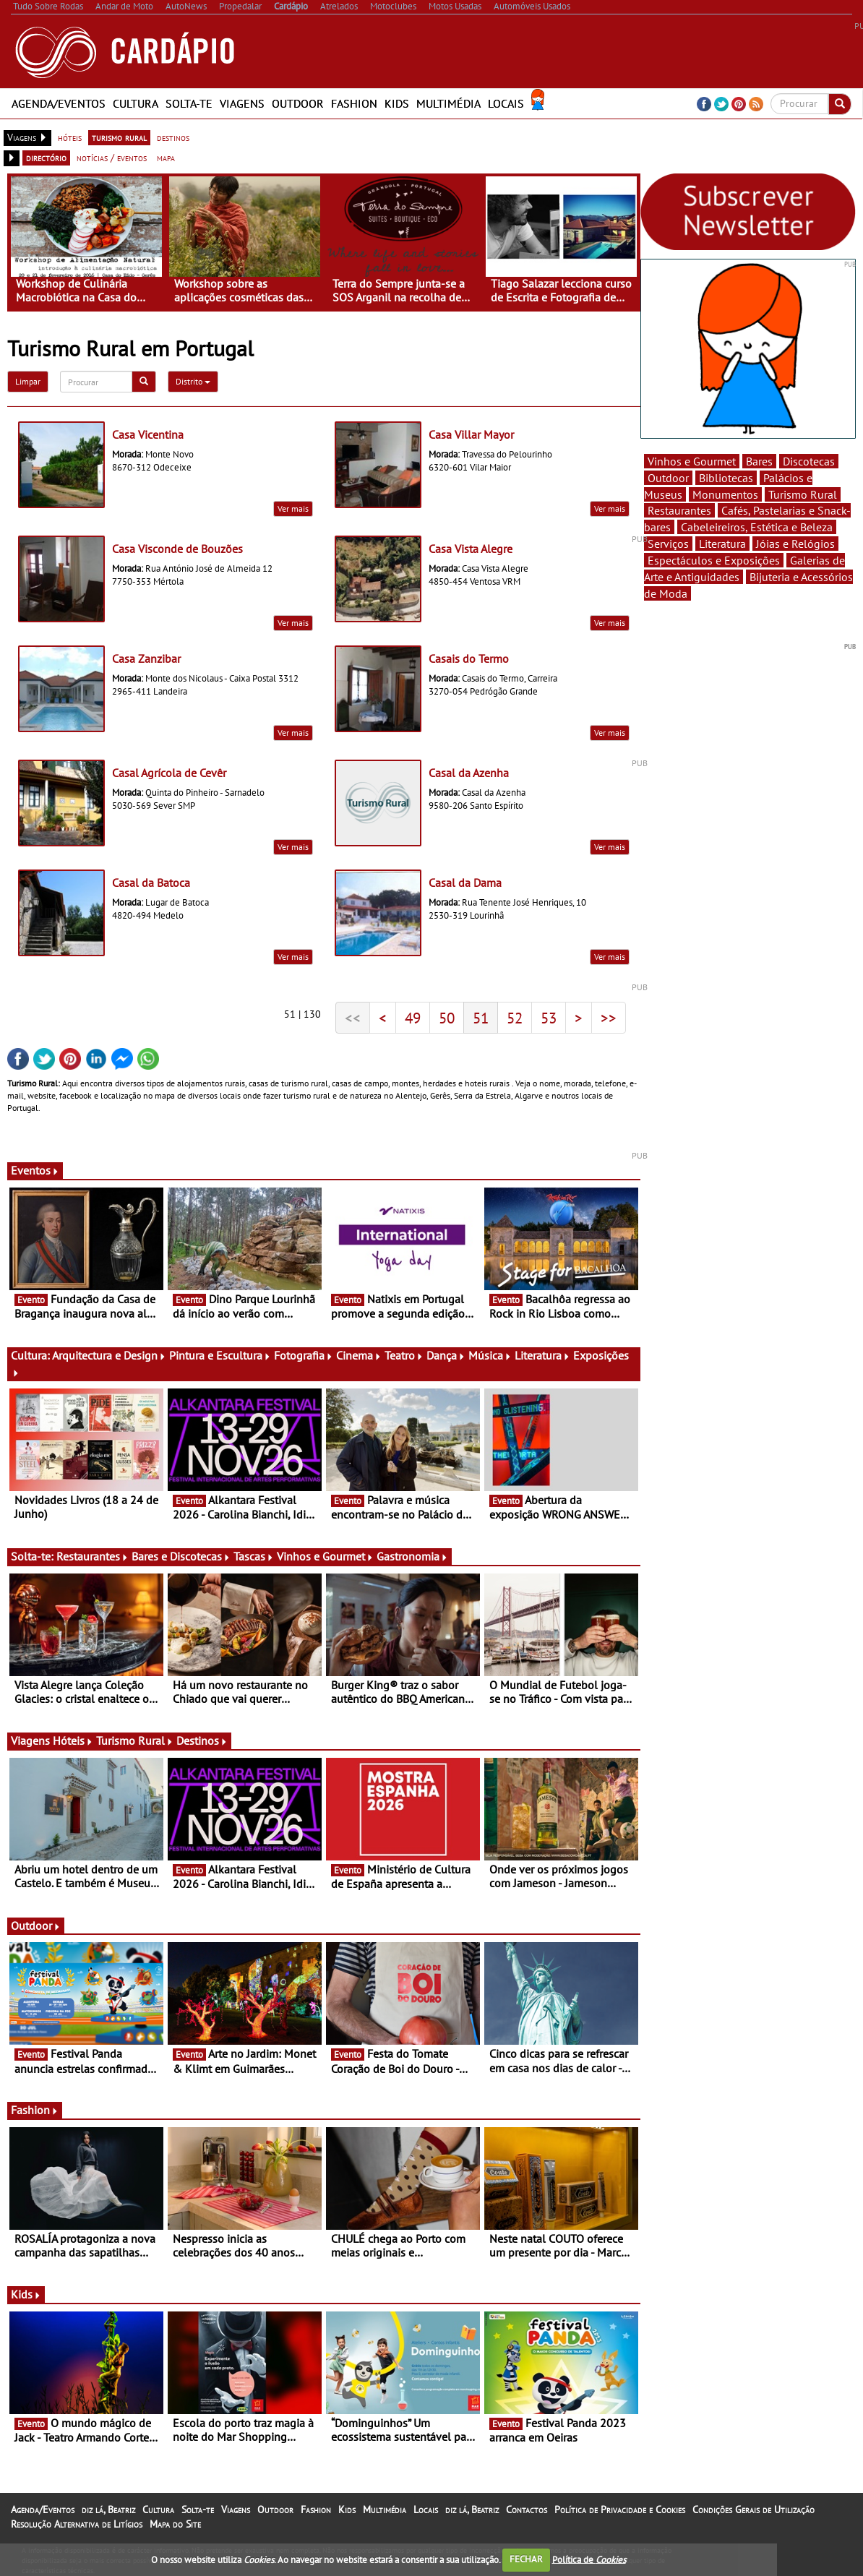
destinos (173, 137)
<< (353, 1018)
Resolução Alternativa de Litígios (76, 2523)
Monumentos (725, 494)
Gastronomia (412, 1556)
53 (549, 1018)
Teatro (404, 1355)
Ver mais (293, 508)
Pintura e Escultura (220, 1355)
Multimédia (448, 103)
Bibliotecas (726, 478)
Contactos (526, 2509)
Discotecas (809, 461)
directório (46, 157)
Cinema (359, 1355)
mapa (166, 157)
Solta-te (189, 103)
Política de (589, 2559)
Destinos (202, 1740)
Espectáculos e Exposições (714, 560)
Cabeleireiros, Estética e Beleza (757, 527)
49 (413, 1018)
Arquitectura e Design (109, 1355)
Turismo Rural (134, 1740)
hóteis (70, 137)
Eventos (35, 1170)
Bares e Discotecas (181, 1556)
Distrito (193, 381)
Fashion (354, 103)
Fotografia (303, 1355)
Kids (397, 103)
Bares (759, 461)
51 (481, 1018)
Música (490, 1355)
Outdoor (298, 103)
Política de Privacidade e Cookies (619, 2509)
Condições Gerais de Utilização (753, 2509)
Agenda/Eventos (59, 103)
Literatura (542, 1355)
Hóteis (73, 1740)
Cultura (135, 103)
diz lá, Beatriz (108, 2509)
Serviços (668, 543)
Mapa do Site (175, 2523)
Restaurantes (92, 1556)
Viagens (242, 103)
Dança (445, 1355)
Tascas (253, 1556)
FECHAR (526, 2559)
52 (515, 1018)
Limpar (27, 381)
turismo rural (119, 137)
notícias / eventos (112, 157)
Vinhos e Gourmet (325, 1556)
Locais (506, 103)
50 (447, 1018)
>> (609, 1018)
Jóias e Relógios (795, 543)
